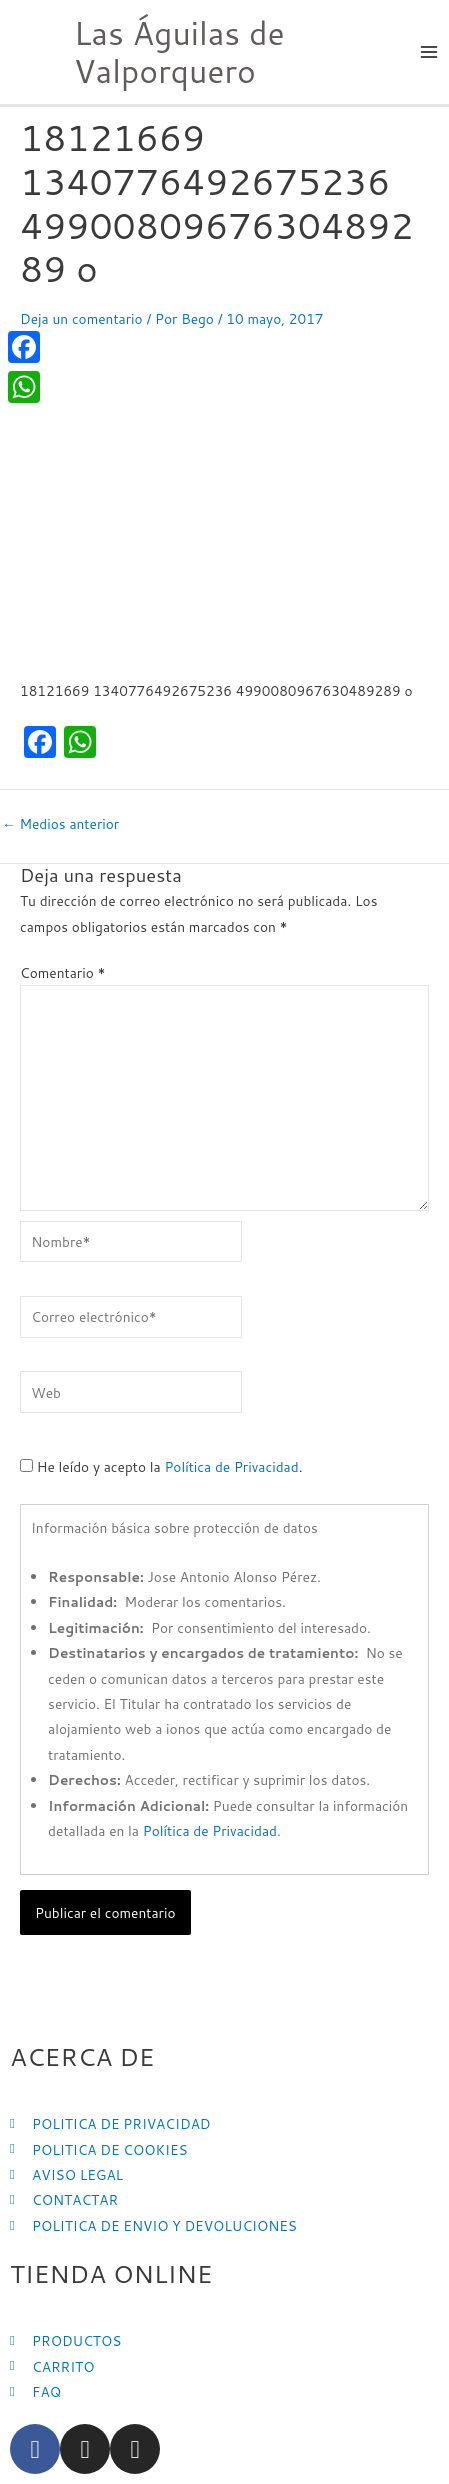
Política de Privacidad (231, 1466)
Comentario (63, 972)
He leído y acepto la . (161, 1466)
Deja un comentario (81, 318)
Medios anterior (60, 824)
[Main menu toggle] (429, 52)
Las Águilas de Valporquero (179, 51)
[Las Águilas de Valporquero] (30, 49)
